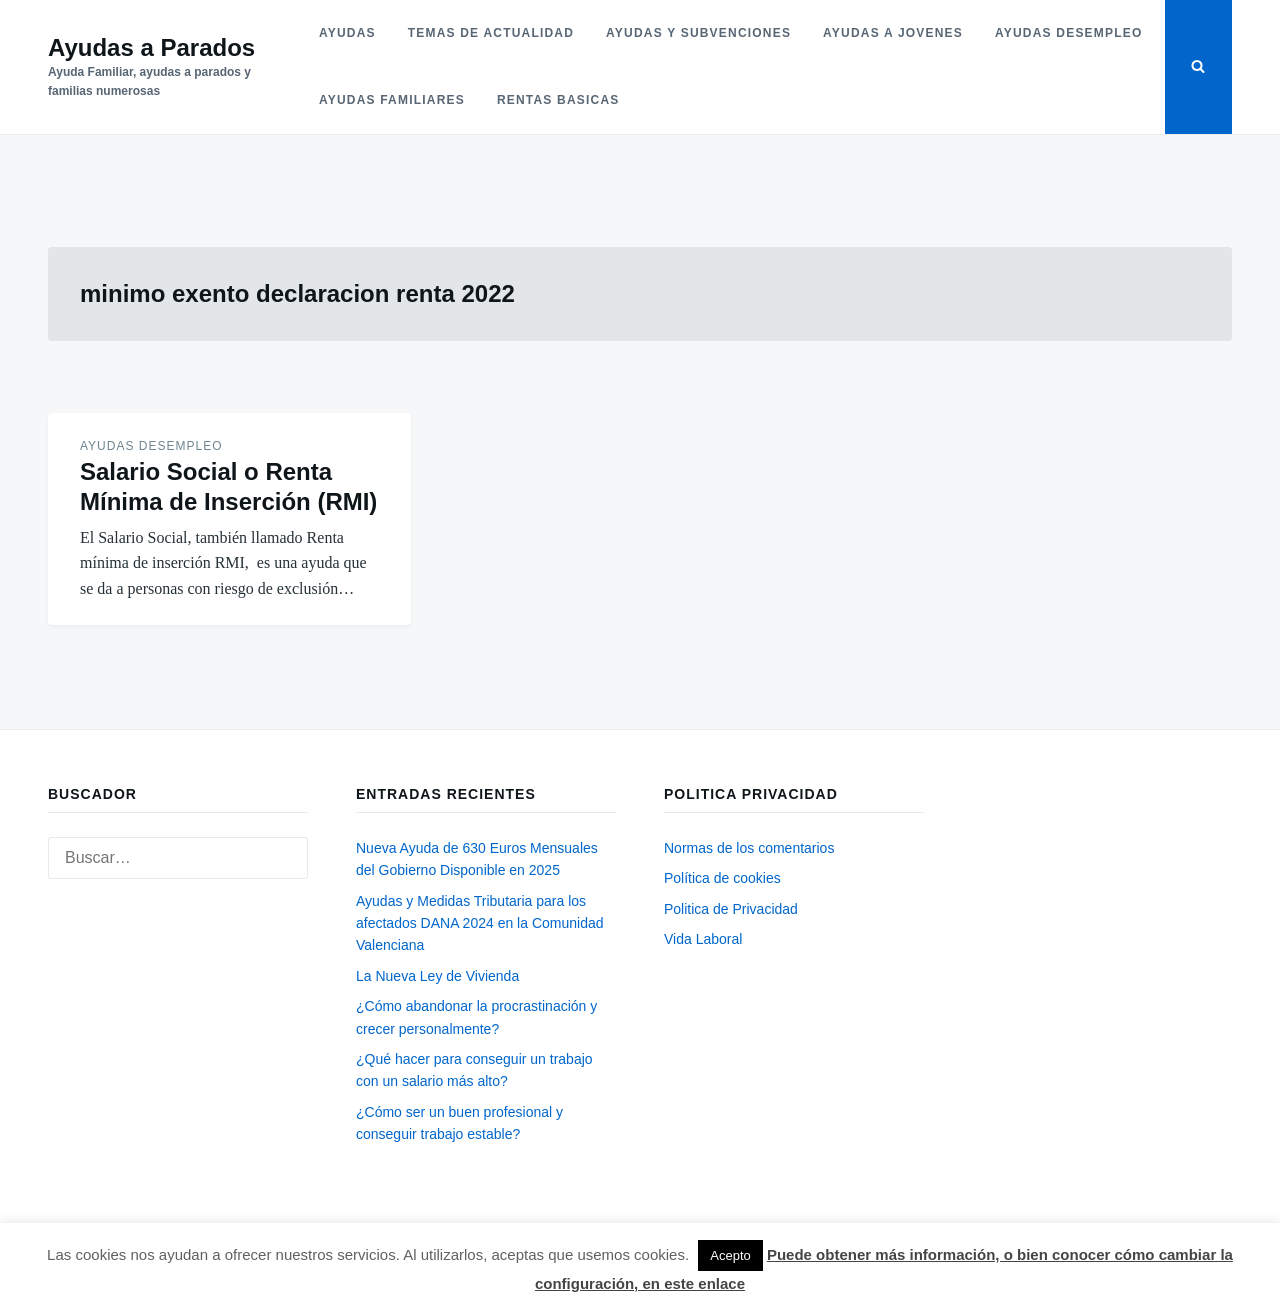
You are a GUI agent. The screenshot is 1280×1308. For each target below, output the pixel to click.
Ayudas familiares (392, 100)
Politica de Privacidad (731, 909)
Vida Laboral (703, 939)
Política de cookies (722, 878)
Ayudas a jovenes (893, 33)
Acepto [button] (730, 1255)
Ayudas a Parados (151, 47)
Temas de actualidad (491, 33)
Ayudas (347, 33)
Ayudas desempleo (1068, 33)
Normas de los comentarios (749, 848)
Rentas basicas (558, 100)
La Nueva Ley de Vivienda (437, 976)
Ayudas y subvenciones (698, 33)
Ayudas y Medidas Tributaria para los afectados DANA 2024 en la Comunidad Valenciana (480, 923)
